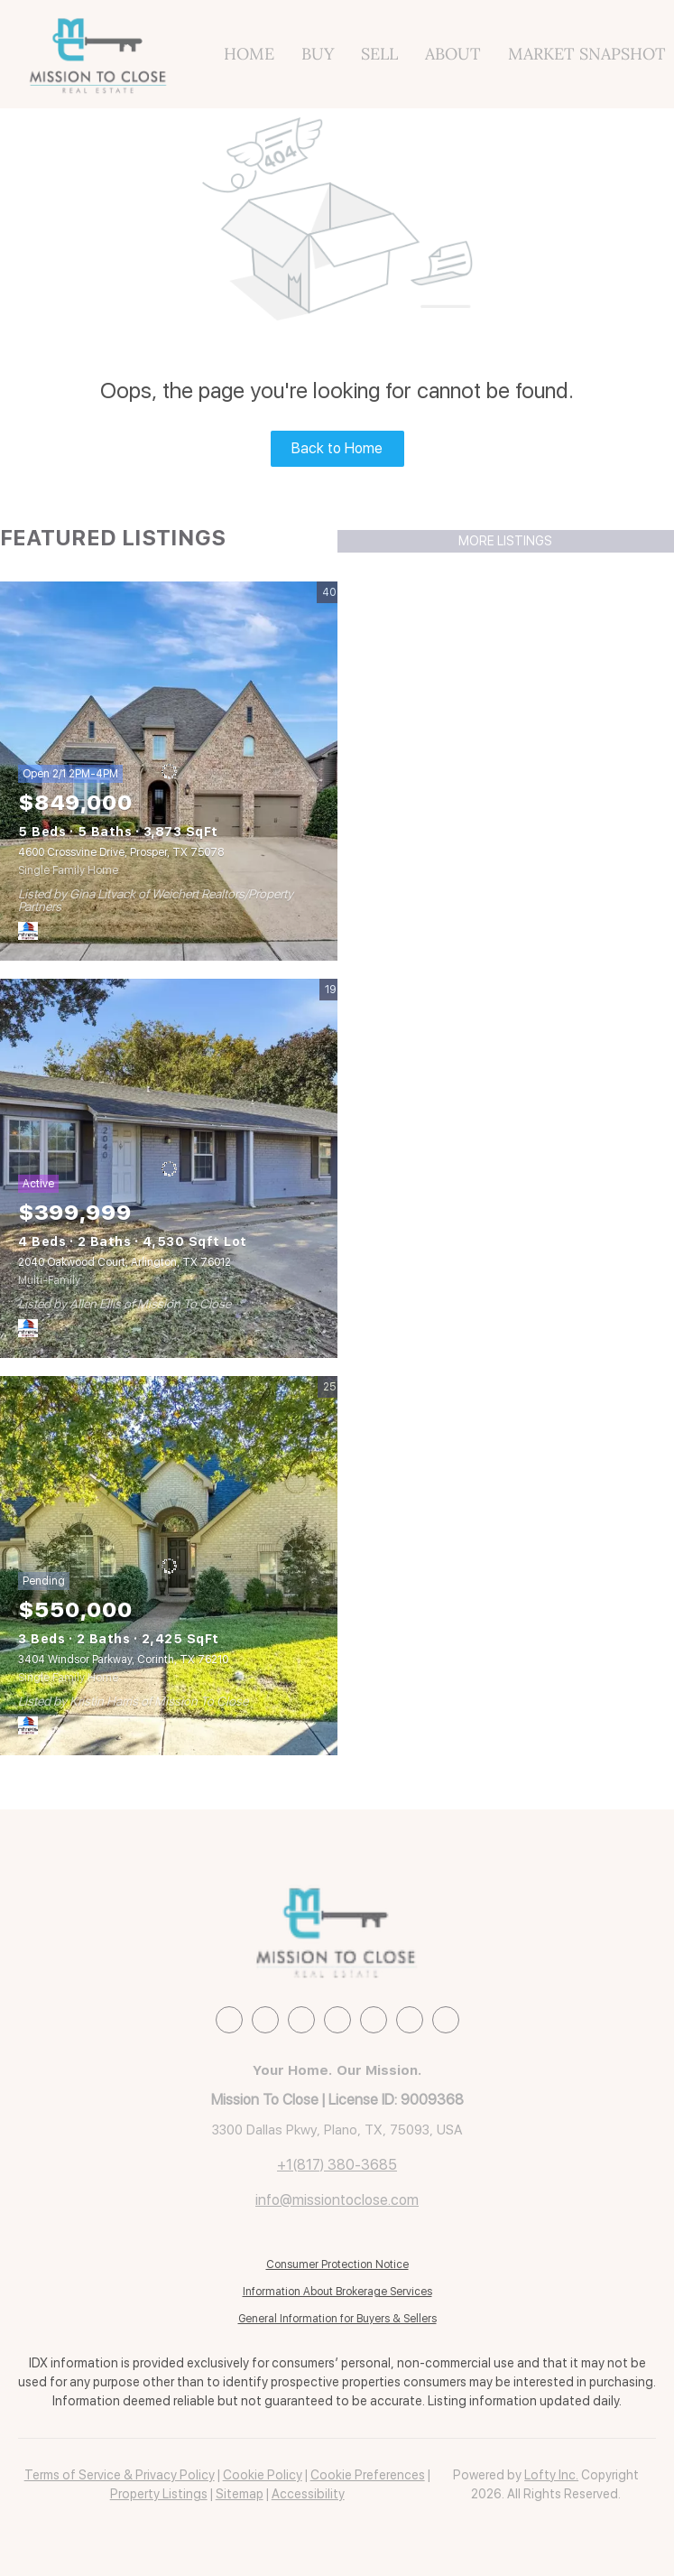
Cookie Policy (262, 2475)
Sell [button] (379, 53)
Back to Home (337, 448)
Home (249, 53)
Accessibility (308, 2494)
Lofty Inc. (551, 2475)
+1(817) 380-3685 (337, 2164)
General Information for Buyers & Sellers (337, 2318)
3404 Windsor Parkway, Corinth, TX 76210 (123, 1659)
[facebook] (229, 2019)
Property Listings (159, 2494)
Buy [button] (317, 53)
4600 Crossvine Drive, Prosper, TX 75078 (121, 852)
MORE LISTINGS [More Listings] (505, 541)
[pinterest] (409, 2019)
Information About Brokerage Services (337, 2291)
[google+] (445, 2019)
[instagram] (337, 2019)
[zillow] (301, 2019)
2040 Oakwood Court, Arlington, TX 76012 (124, 1262)
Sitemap (239, 2494)
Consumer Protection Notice (337, 2264)
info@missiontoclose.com (337, 2200)
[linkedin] (265, 2019)
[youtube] (373, 2019)
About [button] (453, 53)
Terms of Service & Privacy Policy (119, 2475)
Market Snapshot (587, 53)
